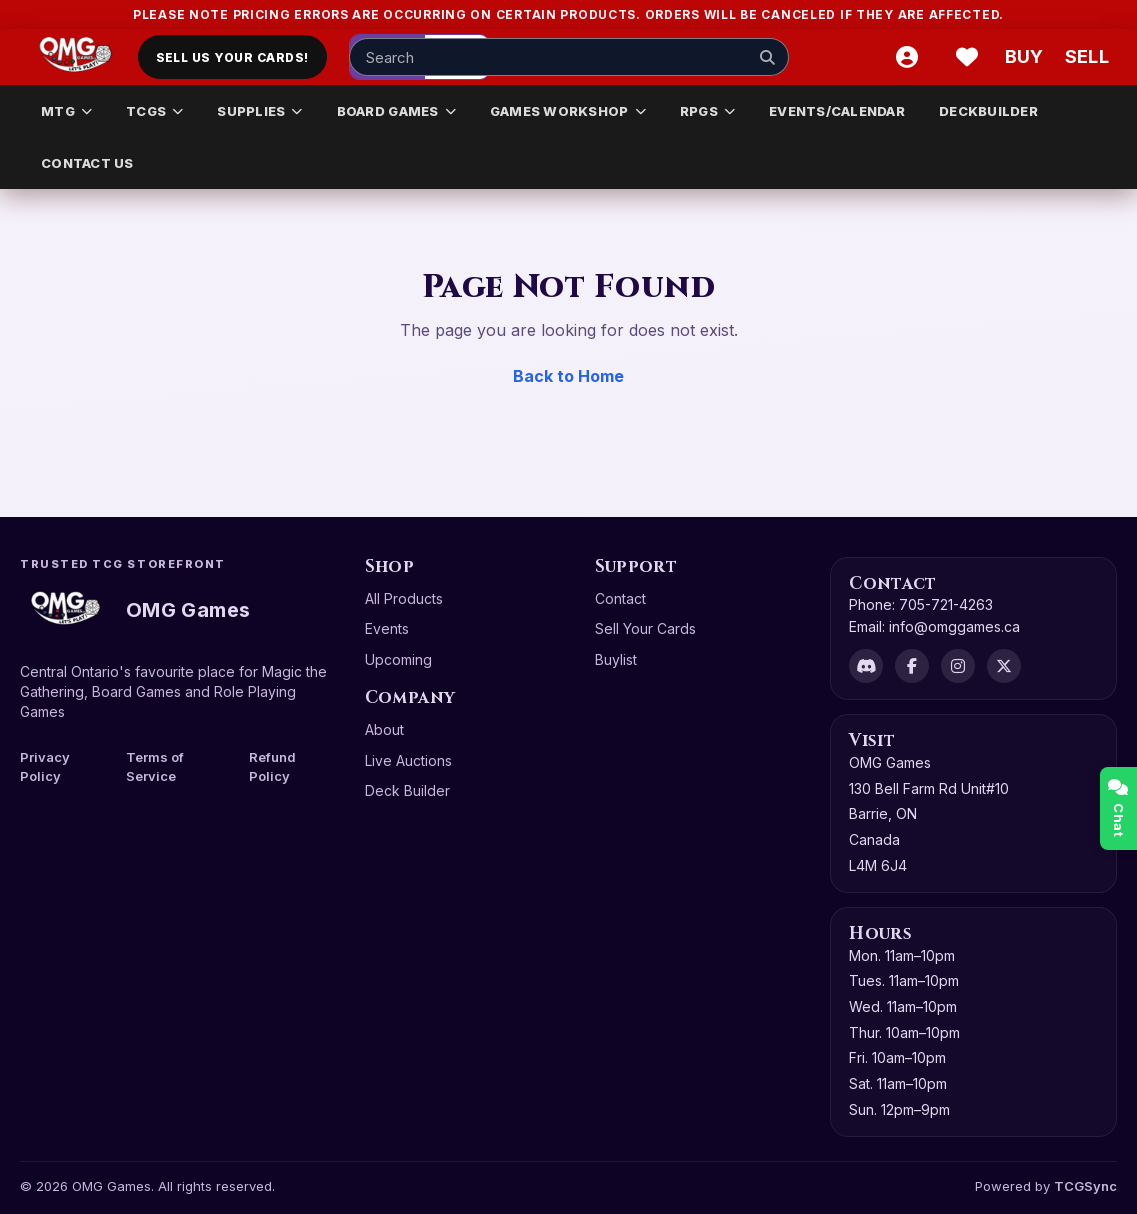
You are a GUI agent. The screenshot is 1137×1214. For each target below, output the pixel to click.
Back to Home (568, 376)
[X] (1004, 666)
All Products (404, 598)
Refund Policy (272, 766)
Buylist (616, 659)
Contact (620, 598)
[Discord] (866, 666)
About (384, 729)
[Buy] (1027, 57)
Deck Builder (407, 790)
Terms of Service (155, 766)
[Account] (907, 57)
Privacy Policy (45, 766)
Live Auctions (408, 760)
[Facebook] (912, 666)
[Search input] (569, 57)
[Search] (768, 57)
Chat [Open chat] (1118, 808)
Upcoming (398, 659)
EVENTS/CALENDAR (837, 111)
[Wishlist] (967, 57)
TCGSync (1085, 1186)
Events (387, 628)
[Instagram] (958, 666)
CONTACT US (87, 163)
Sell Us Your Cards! (232, 57)
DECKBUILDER (988, 111)
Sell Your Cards (645, 628)
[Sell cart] (1087, 57)
